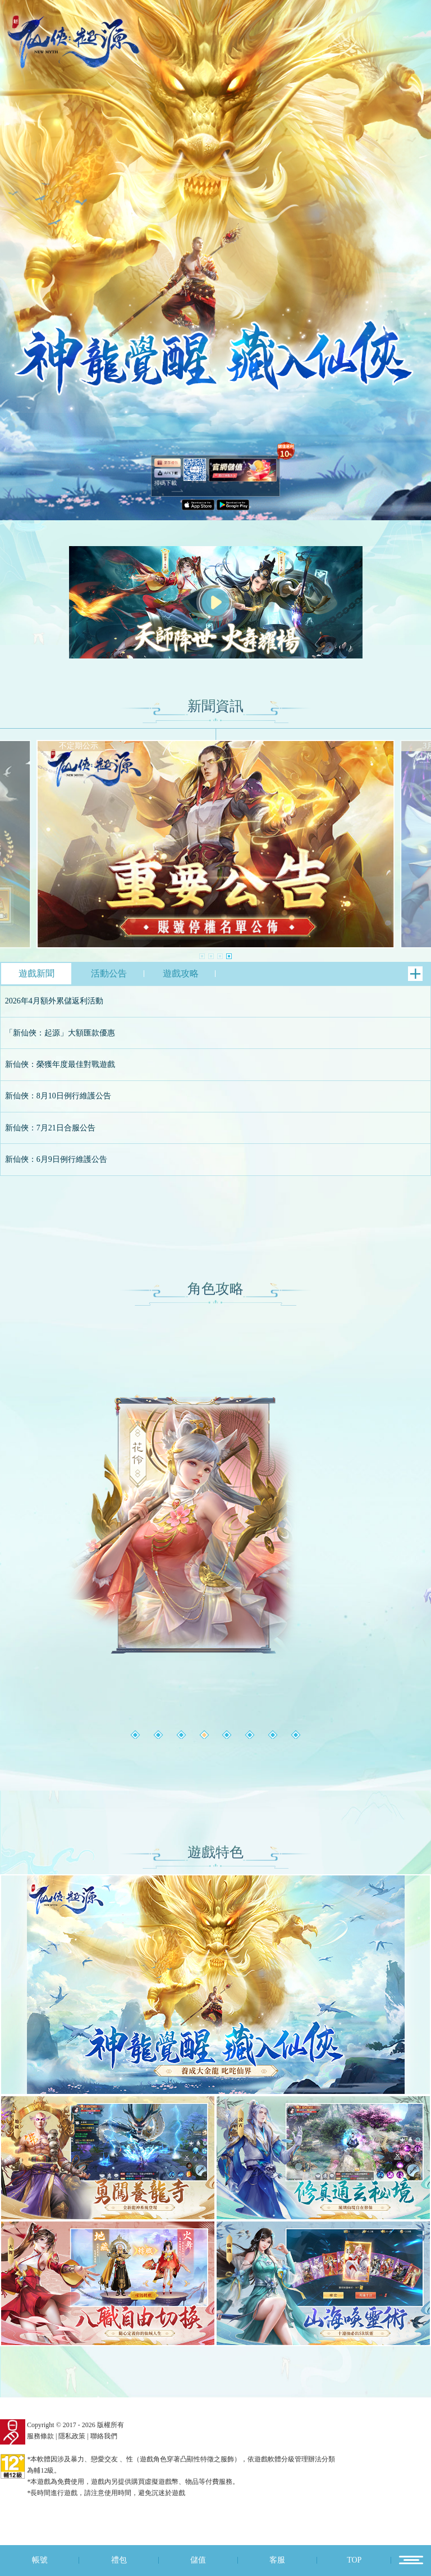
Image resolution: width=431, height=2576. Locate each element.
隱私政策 (71, 2436)
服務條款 (40, 2436)
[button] (202, 956)
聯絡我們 (103, 2436)
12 (411, 2560)
